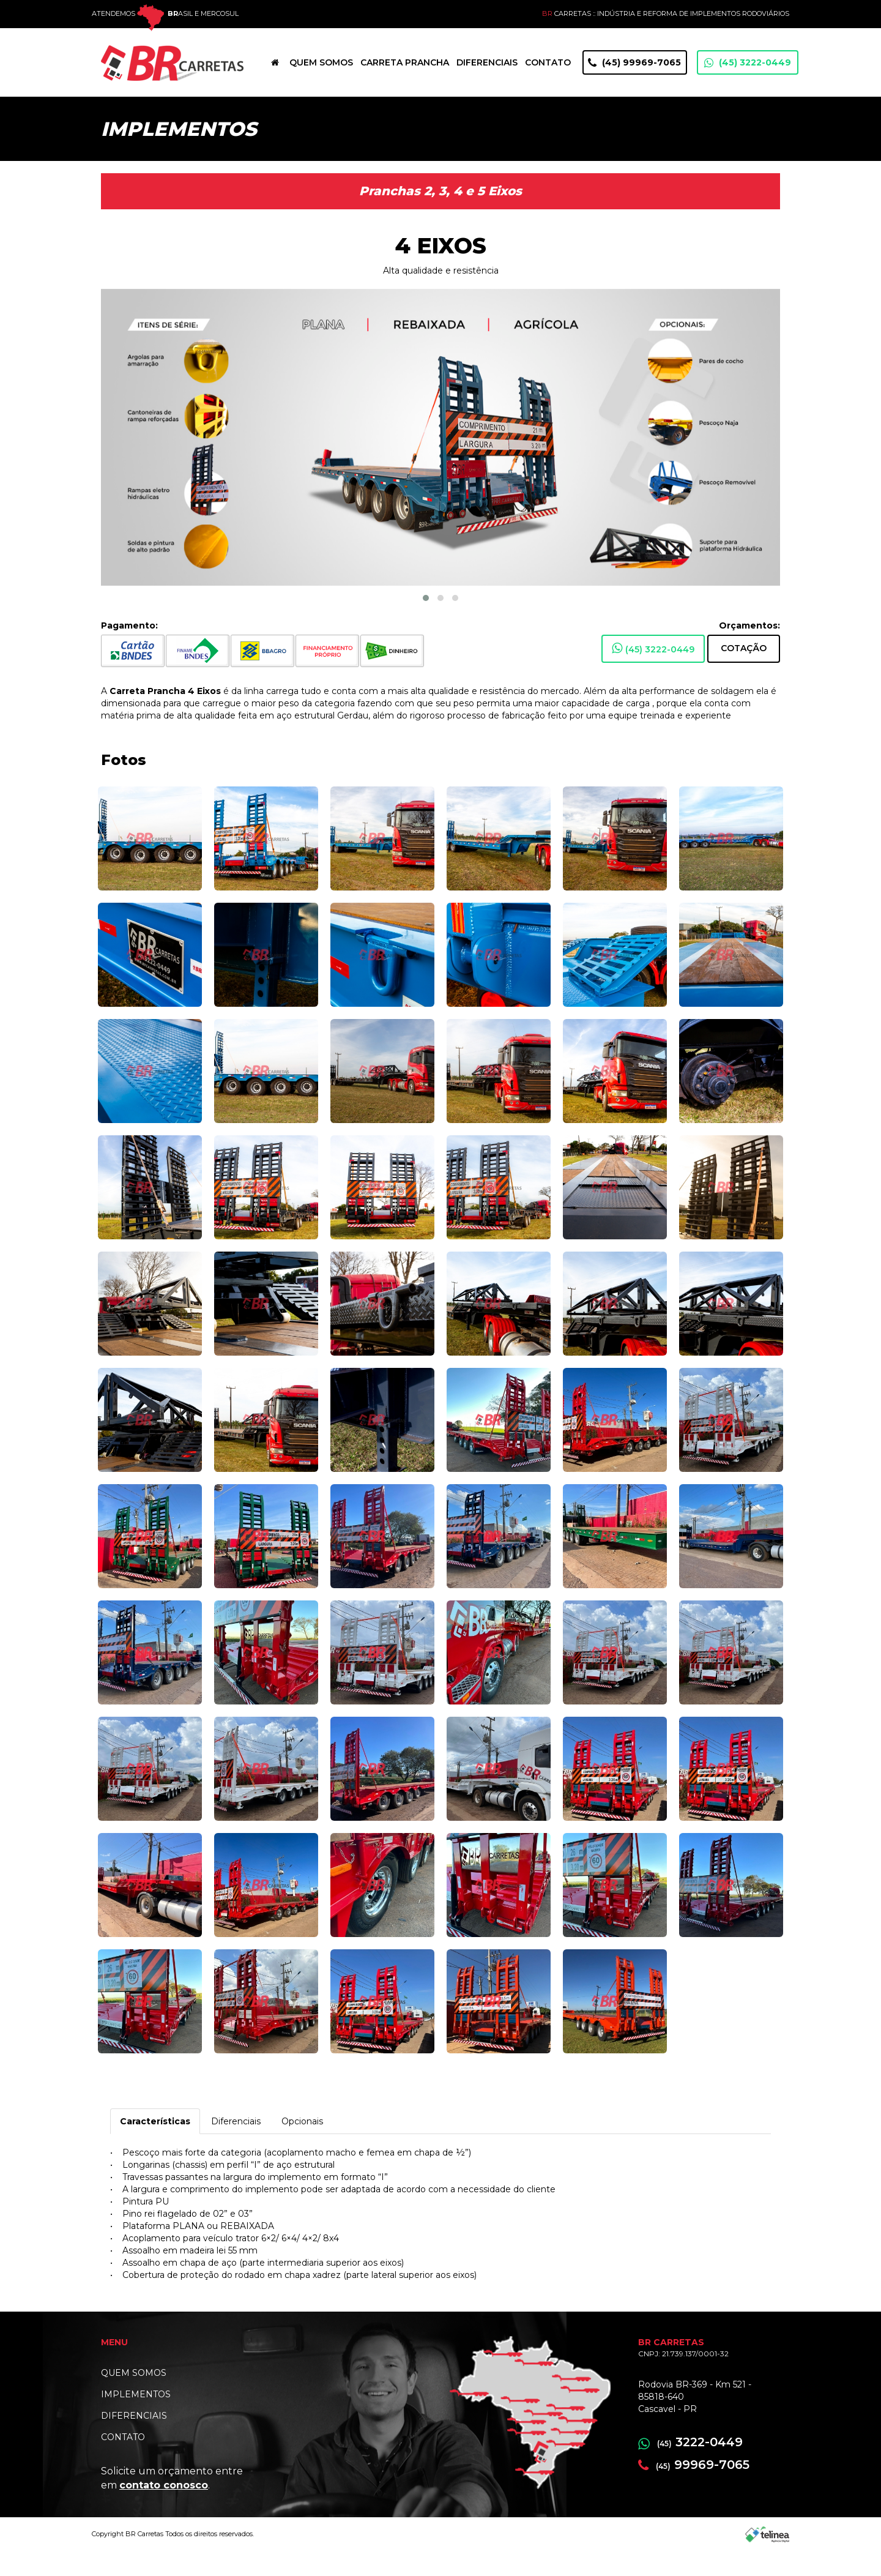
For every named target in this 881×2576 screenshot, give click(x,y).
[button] (425, 622)
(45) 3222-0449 (747, 87)
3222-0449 (690, 2466)
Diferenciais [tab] (236, 2145)
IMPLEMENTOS (136, 2418)
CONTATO (123, 2461)
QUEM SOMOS (133, 2397)
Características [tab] (155, 2145)
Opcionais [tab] (302, 2145)
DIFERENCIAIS (134, 2440)
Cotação (744, 672)
